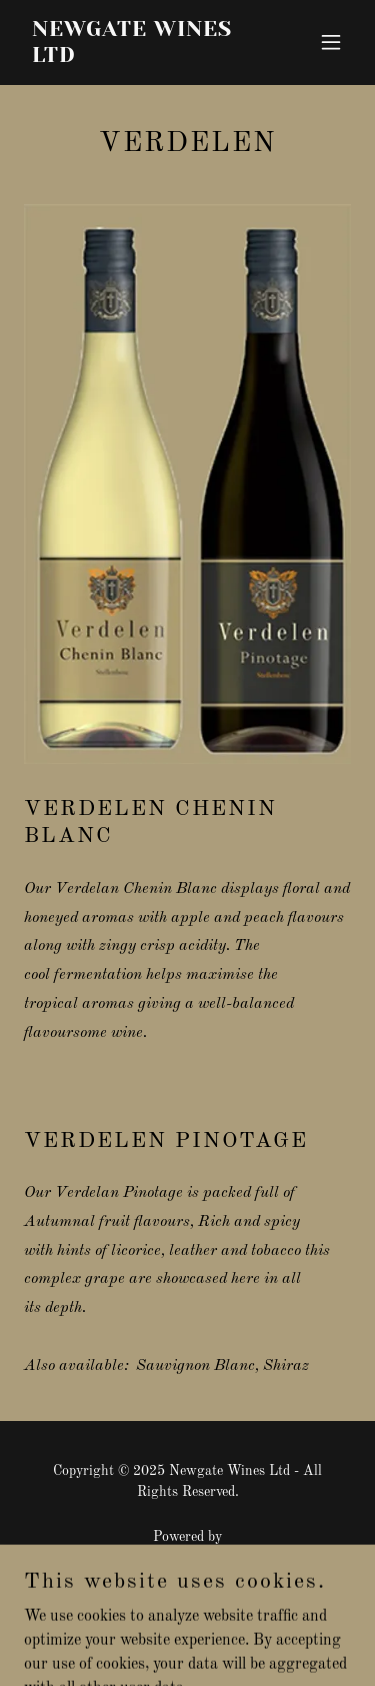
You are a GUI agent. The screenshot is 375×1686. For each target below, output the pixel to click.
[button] (331, 42)
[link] (138, 58)
